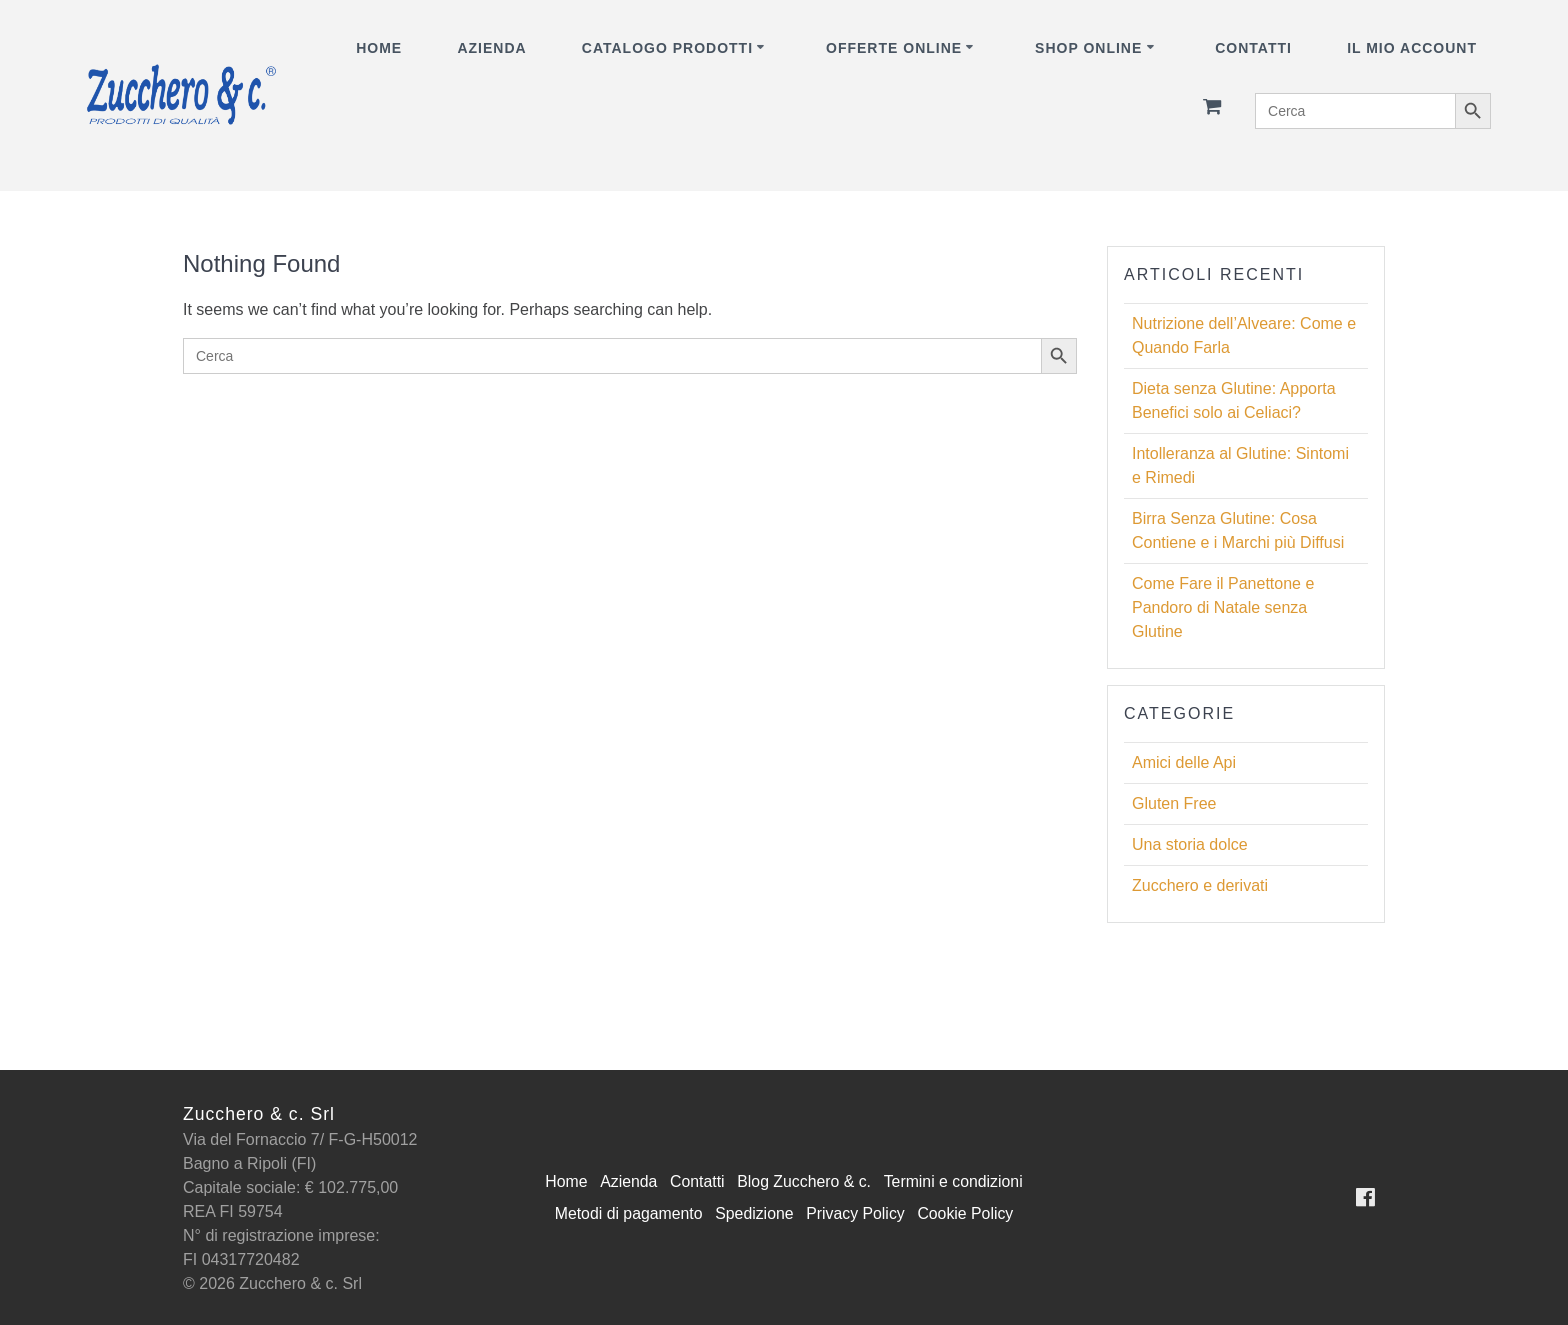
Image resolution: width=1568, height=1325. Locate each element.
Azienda (491, 48)
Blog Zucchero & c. (804, 1181)
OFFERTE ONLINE (894, 48)
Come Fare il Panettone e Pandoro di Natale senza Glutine (1223, 607)
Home (379, 48)
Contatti (1253, 48)
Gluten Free (1174, 803)
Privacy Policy (856, 1213)
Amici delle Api (1184, 762)
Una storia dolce (1190, 844)
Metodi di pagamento (626, 1213)
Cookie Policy (967, 1213)
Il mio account (1412, 48)
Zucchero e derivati (1200, 885)
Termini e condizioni (955, 1181)
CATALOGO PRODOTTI (667, 48)
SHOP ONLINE (1088, 48)
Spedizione (753, 1213)
